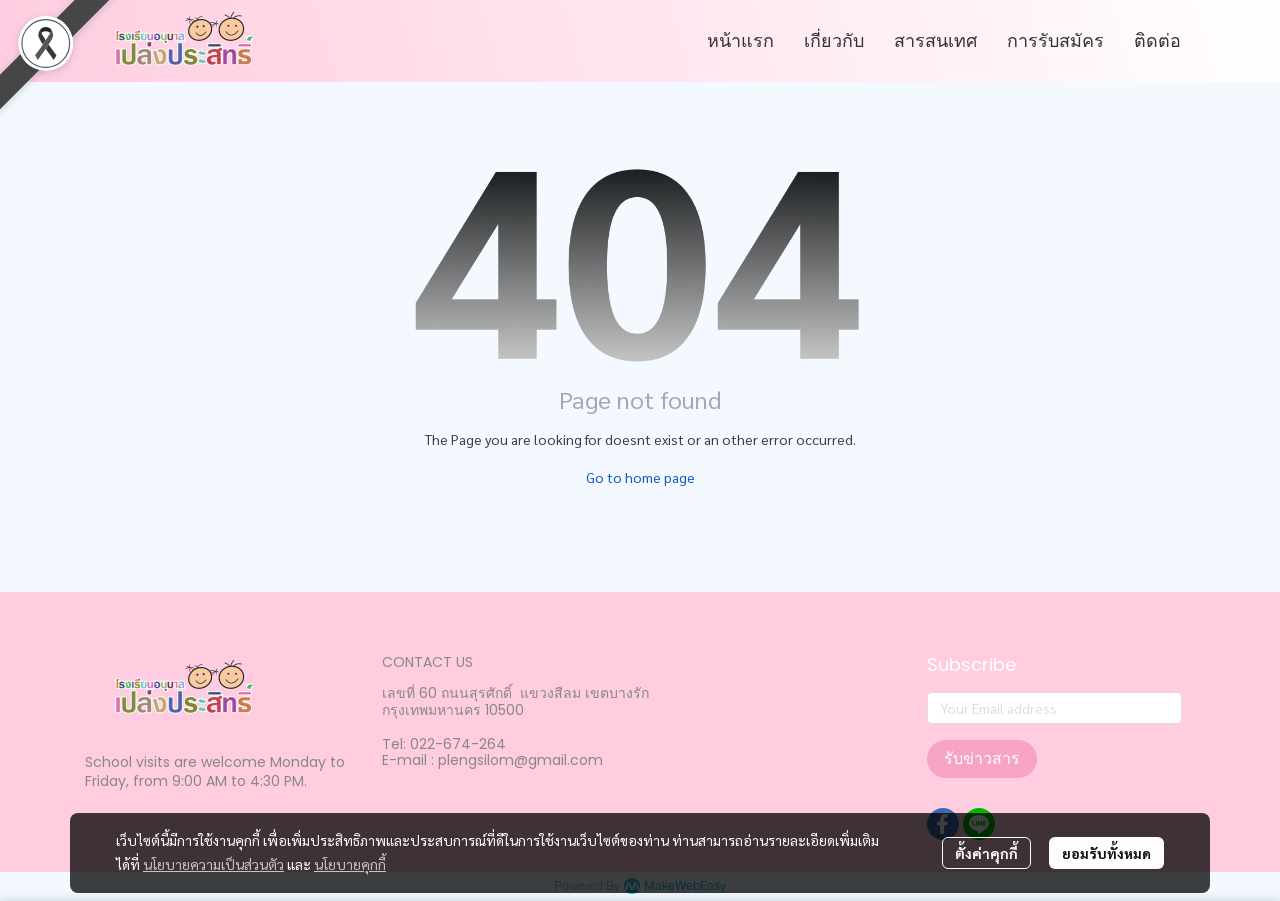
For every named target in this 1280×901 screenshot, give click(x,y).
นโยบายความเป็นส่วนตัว (213, 864)
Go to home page (640, 477)
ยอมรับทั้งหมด (1106, 853)
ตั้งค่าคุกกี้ (986, 853)
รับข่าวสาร (982, 758)
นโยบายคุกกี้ (350, 864)
